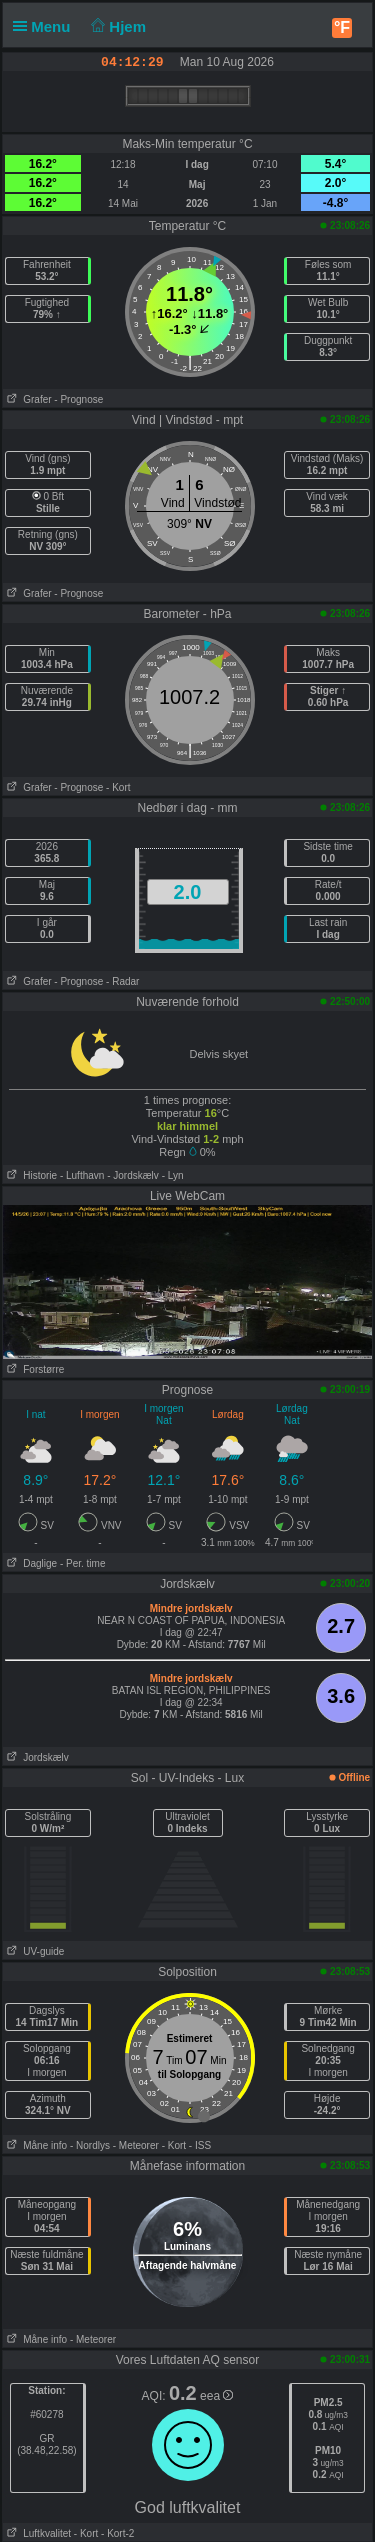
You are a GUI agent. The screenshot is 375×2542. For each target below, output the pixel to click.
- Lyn (173, 1175)
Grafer (27, 399)
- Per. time (83, 1563)
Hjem (117, 26)
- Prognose (78, 399)
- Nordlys (90, 2145)
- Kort (118, 787)
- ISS (200, 2145)
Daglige (30, 1563)
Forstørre (33, 1369)
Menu (46, 26)
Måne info (35, 2145)
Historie (30, 1175)
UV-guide (33, 1951)
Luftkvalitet (37, 2533)
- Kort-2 (116, 2533)
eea (216, 2396)
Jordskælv (36, 1757)
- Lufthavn (82, 1175)
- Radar (122, 981)
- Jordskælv (133, 1175)
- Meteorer (136, 2145)
